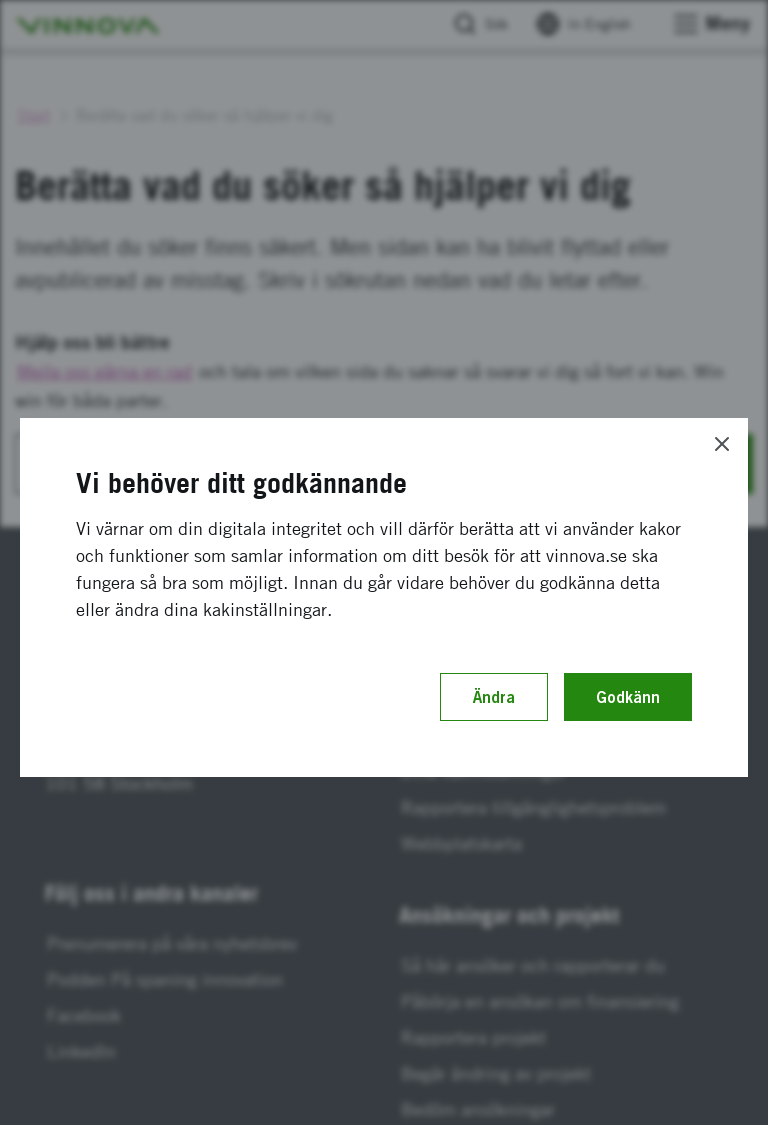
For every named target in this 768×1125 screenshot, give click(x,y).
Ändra (494, 697)
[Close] (722, 444)
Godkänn (628, 697)
